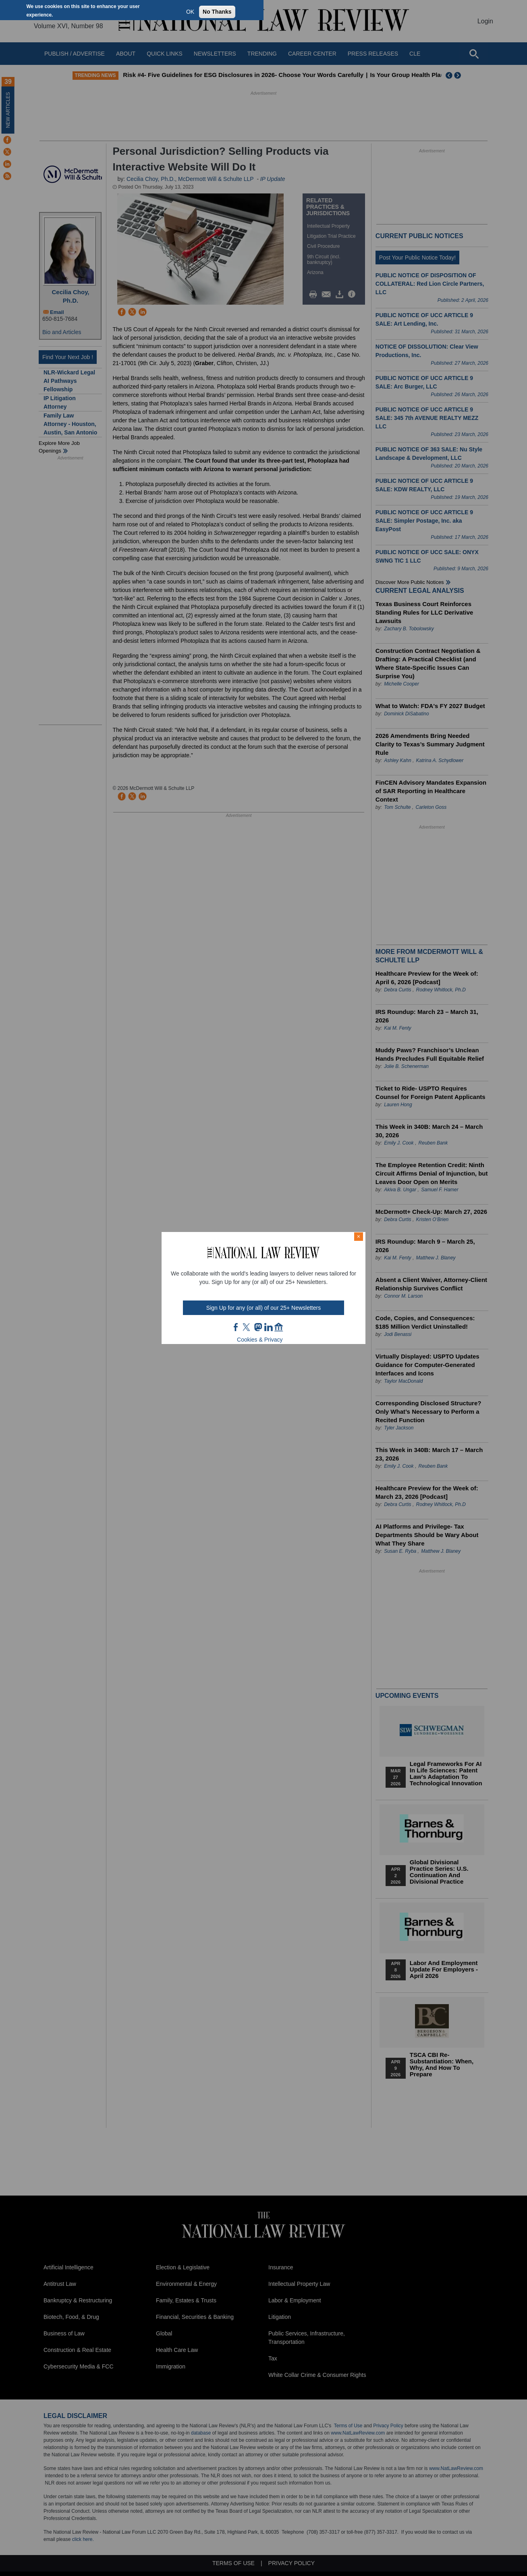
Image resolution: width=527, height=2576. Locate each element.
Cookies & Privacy (260, 1339)
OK (190, 11)
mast (257, 1327)
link (268, 1327)
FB (236, 1327)
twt (247, 1327)
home (278, 1327)
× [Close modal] (358, 1236)
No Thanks (217, 11)
